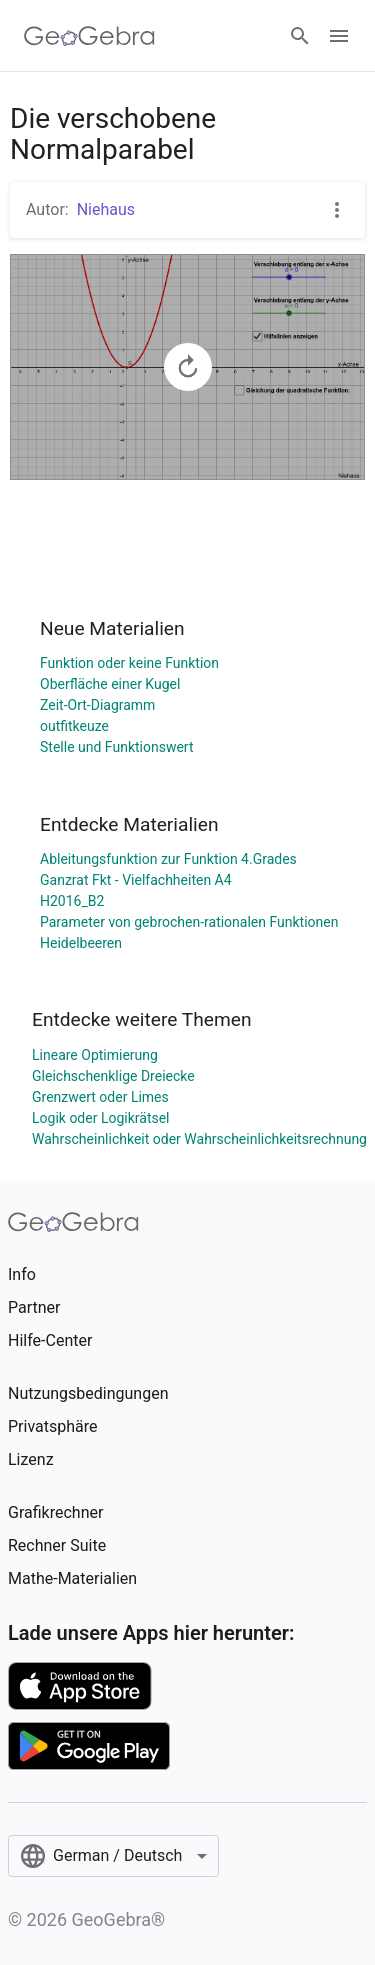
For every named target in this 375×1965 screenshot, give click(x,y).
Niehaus (106, 209)
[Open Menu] (339, 36)
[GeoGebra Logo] (89, 36)
